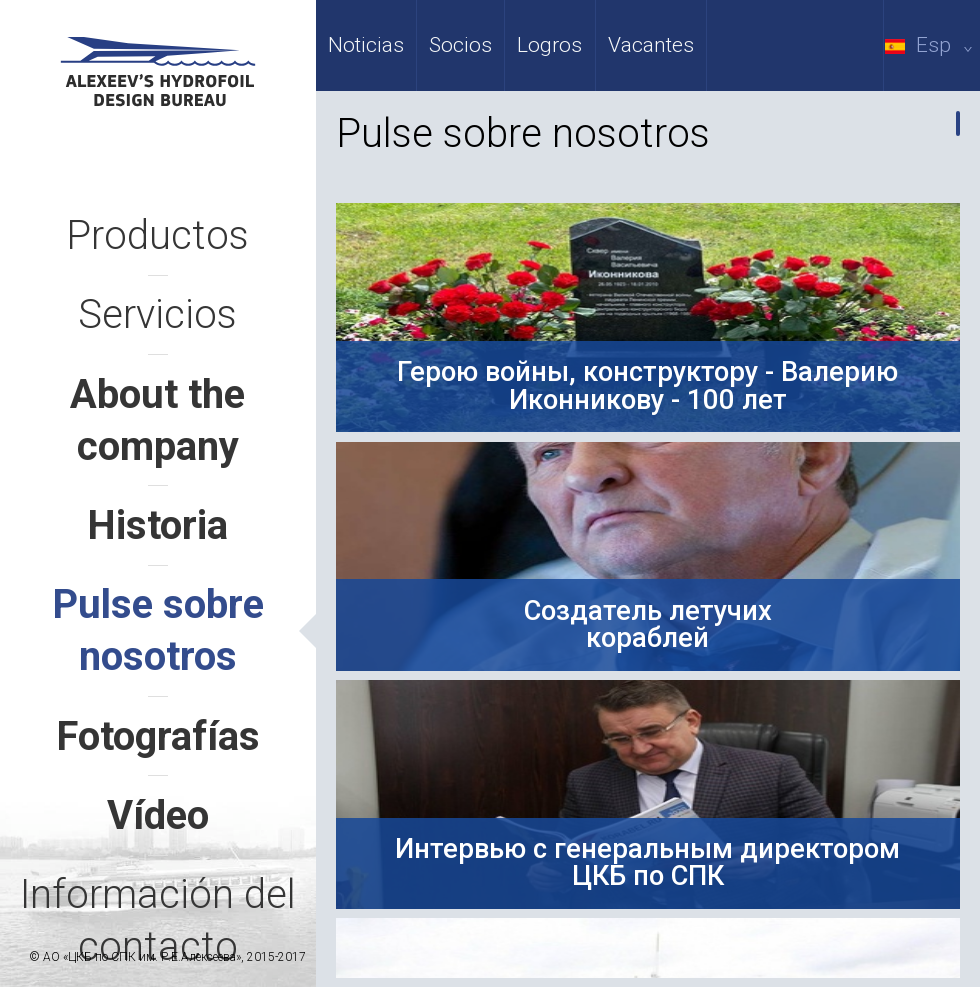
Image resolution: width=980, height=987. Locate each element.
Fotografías (158, 736)
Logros (549, 45)
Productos (157, 235)
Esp (932, 45)
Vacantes (651, 45)
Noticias (366, 45)
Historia (157, 525)
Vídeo (158, 815)
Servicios (157, 314)
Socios (460, 45)
